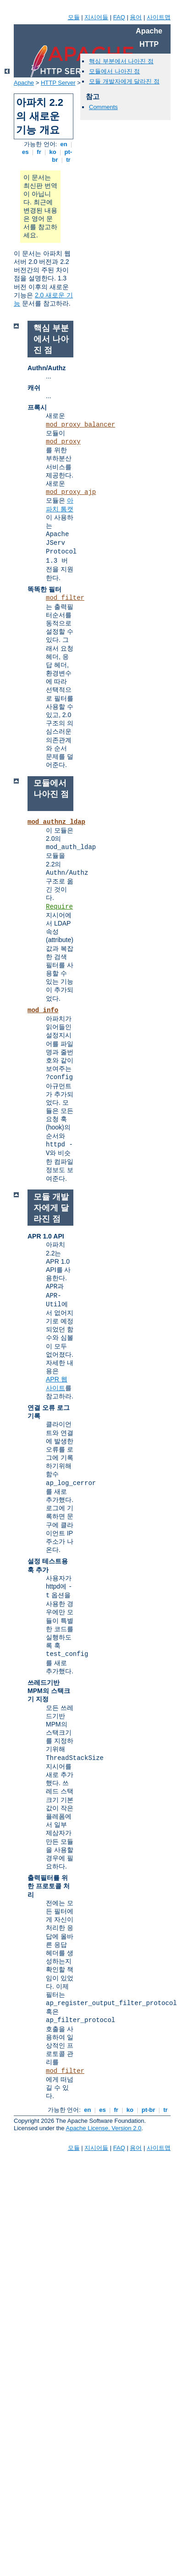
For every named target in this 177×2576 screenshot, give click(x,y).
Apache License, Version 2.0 (103, 2128)
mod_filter (65, 598)
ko (53, 151)
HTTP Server (58, 82)
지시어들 (96, 17)
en (64, 144)
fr (39, 151)
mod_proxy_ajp (71, 492)
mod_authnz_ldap (56, 822)
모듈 (74, 17)
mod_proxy (63, 441)
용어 (136, 17)
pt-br (148, 2109)
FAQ (119, 17)
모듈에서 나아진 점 (114, 71)
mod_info (43, 1010)
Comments (103, 107)
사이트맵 (159, 17)
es (25, 151)
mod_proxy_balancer (80, 424)
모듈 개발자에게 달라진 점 (124, 81)
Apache (24, 82)
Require (59, 906)
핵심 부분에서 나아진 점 (121, 61)
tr (68, 159)
